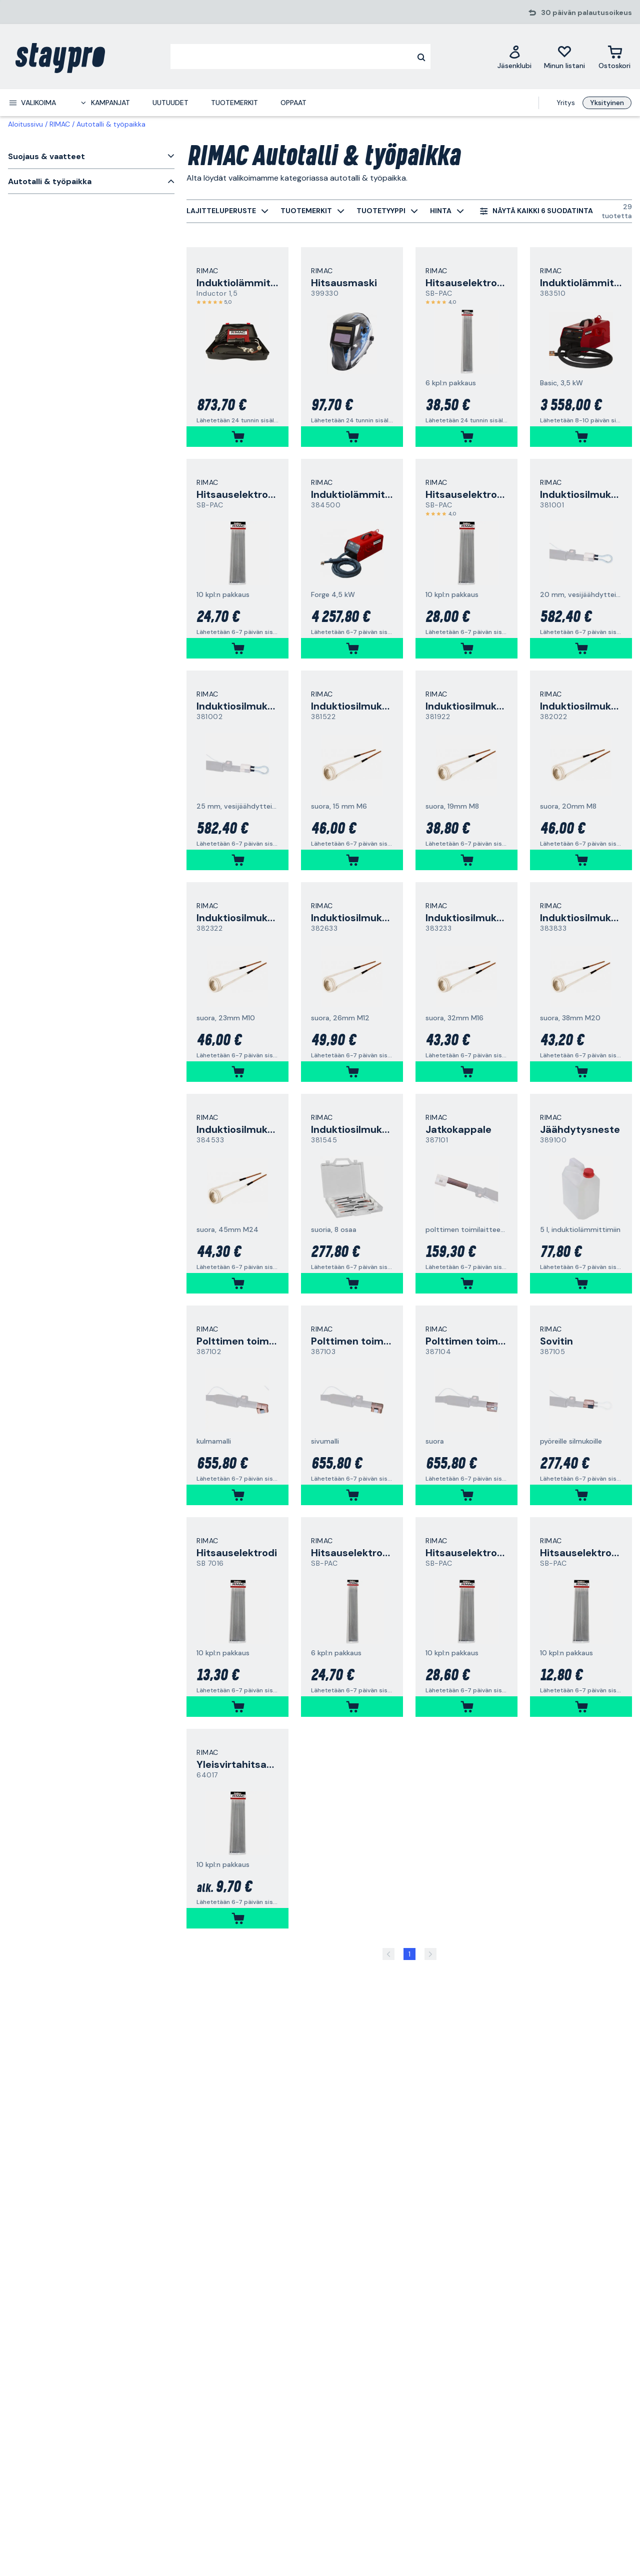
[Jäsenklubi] (515, 57)
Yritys (565, 102)
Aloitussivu (25, 124)
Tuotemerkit (234, 102)
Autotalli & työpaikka (111, 124)
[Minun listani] (564, 57)
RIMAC (60, 124)
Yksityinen (607, 102)
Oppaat (293, 102)
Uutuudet (170, 102)
